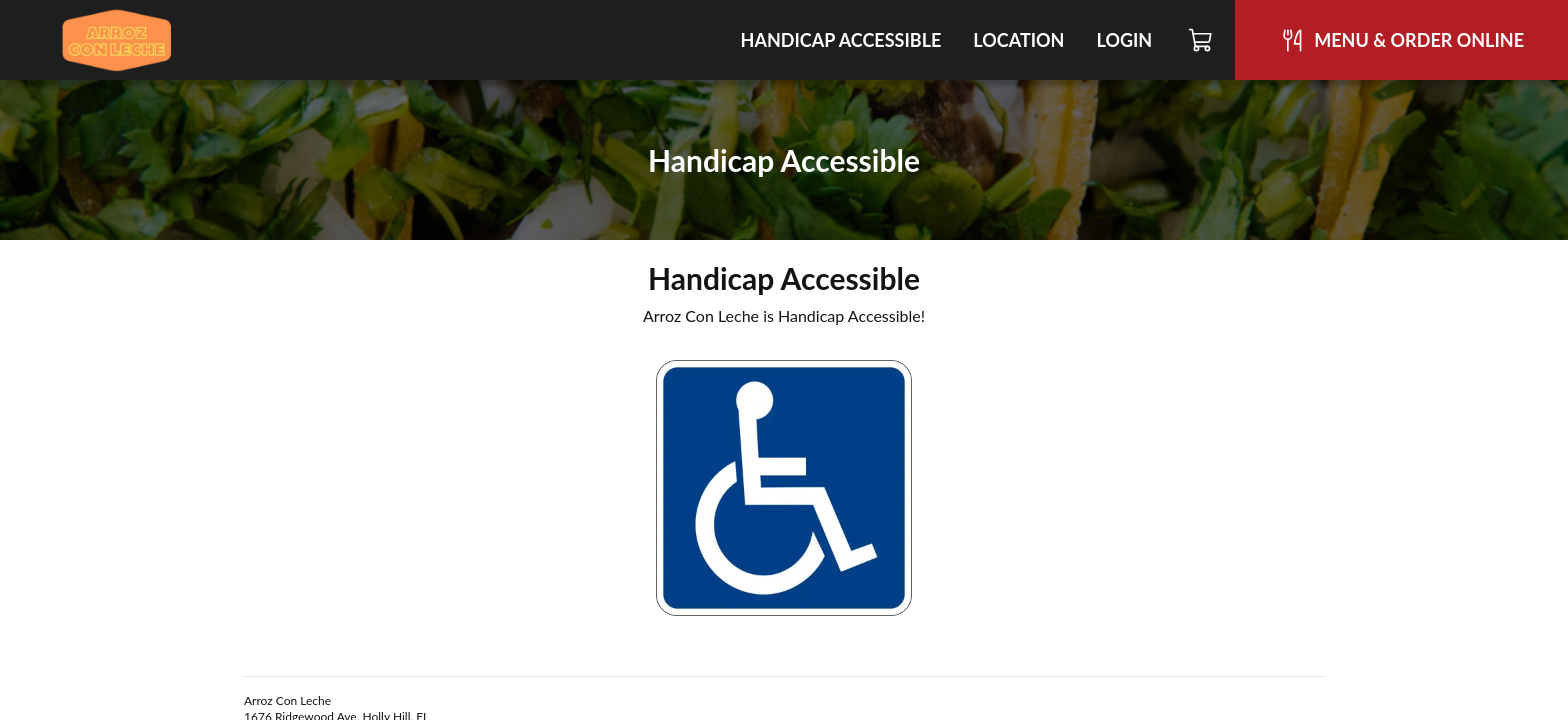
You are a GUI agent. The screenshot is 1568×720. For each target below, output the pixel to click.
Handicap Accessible (841, 40)
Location (1018, 40)
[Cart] (1201, 40)
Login (1124, 40)
